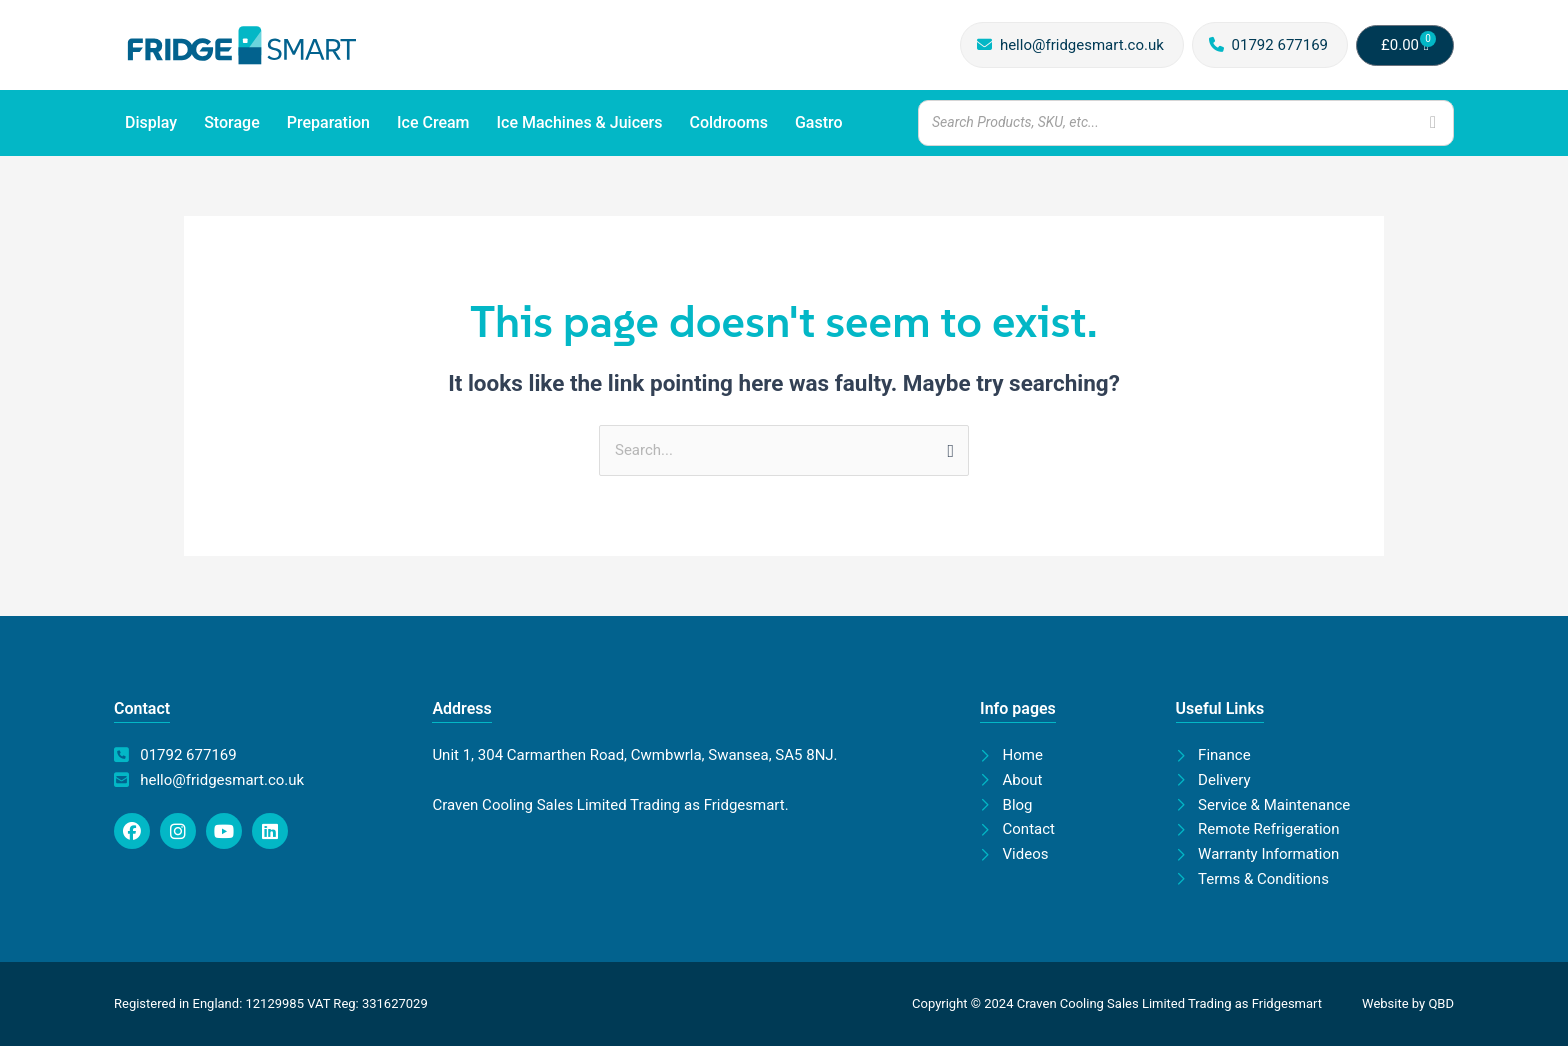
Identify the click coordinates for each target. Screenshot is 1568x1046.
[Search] (1433, 122)
